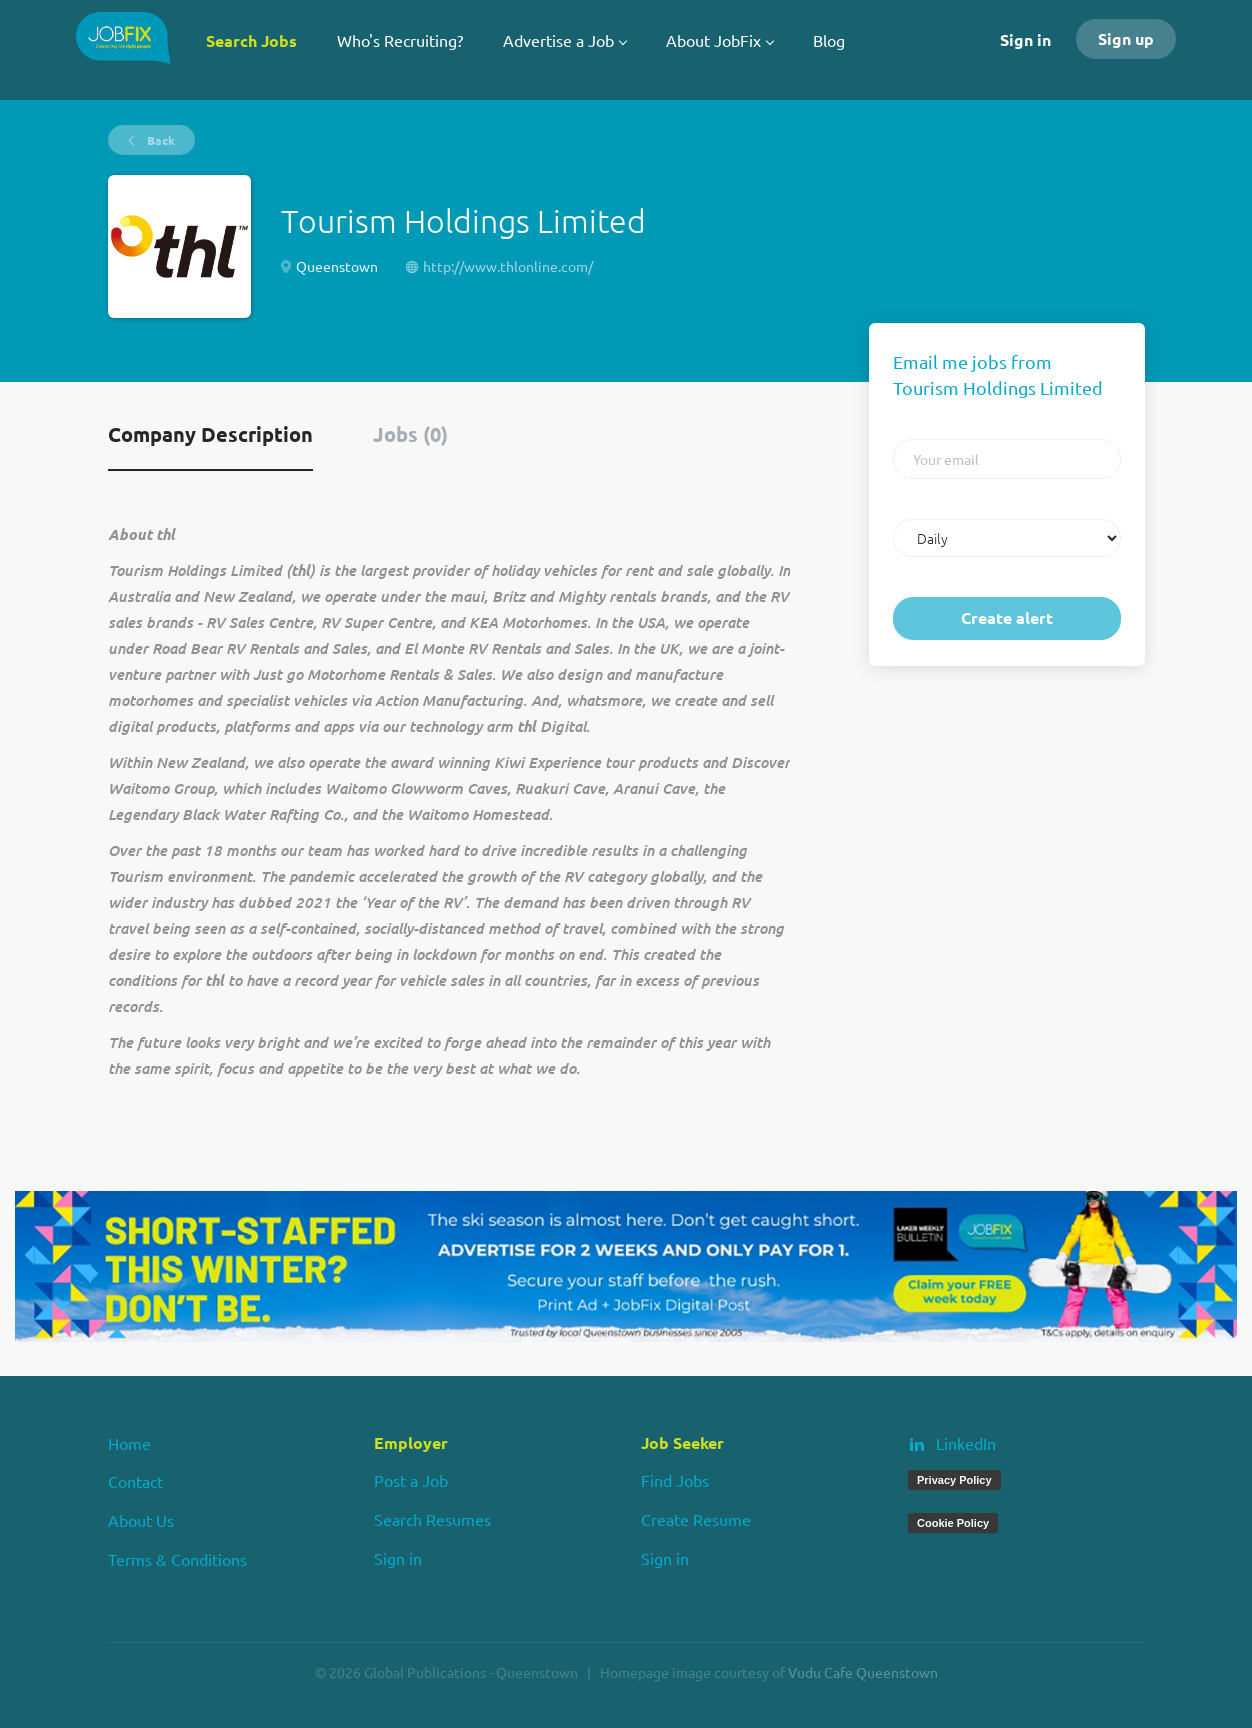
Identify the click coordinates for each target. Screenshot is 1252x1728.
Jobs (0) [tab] (410, 434)
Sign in (1025, 39)
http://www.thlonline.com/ (508, 266)
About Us (141, 1520)
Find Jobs (675, 1480)
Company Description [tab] (210, 434)
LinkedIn (966, 1443)
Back (159, 140)
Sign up (1126, 38)
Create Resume (696, 1519)
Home (129, 1443)
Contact (135, 1481)
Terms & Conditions (177, 1559)
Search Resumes (432, 1519)
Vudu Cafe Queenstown (863, 1672)
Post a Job (411, 1480)
